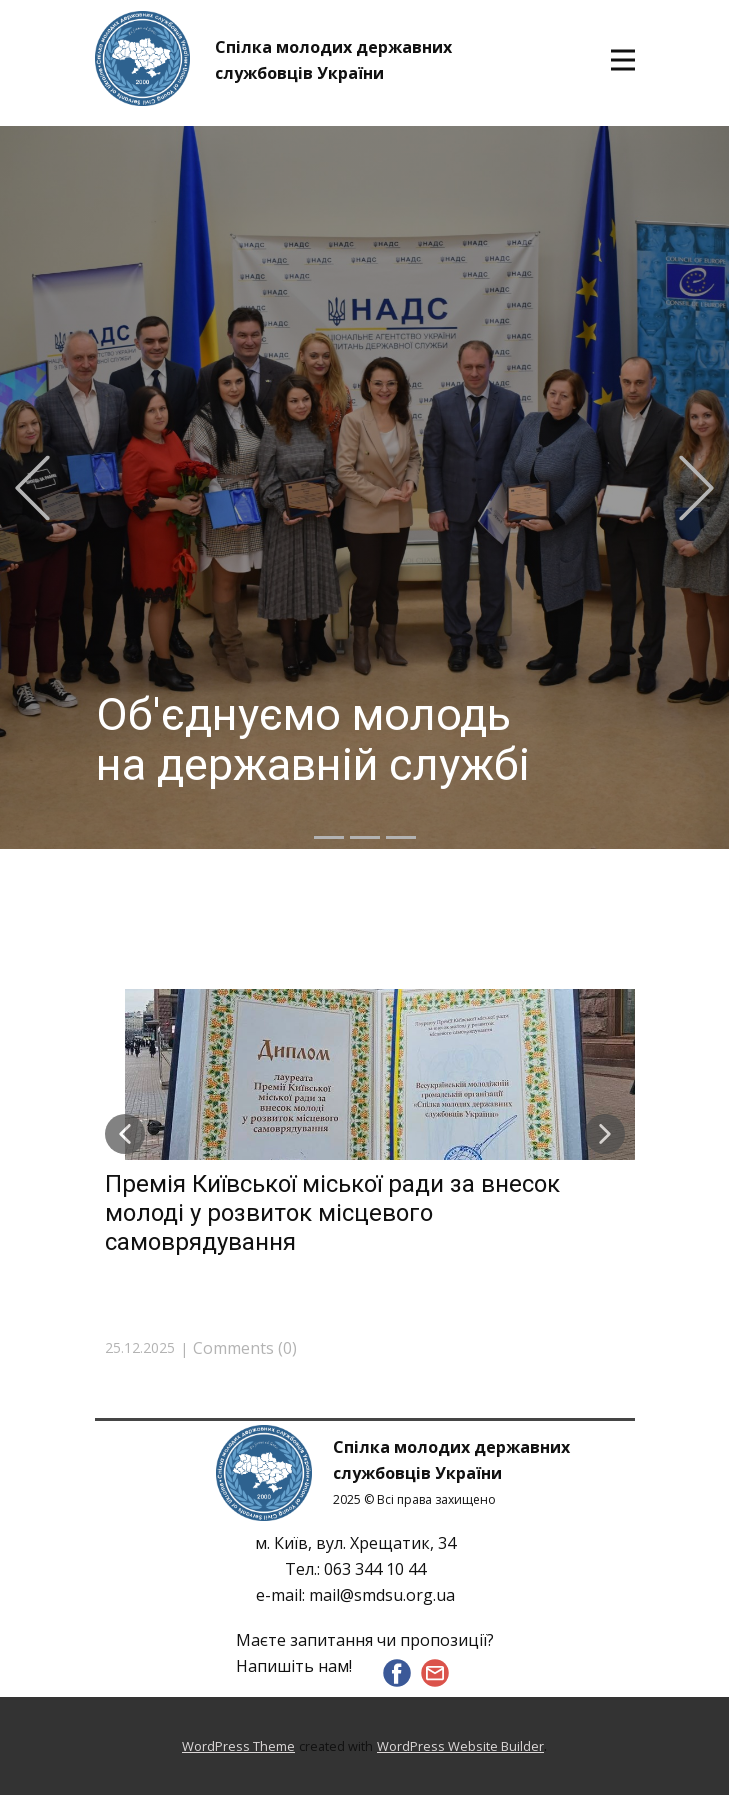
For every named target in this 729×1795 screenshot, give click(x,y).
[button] (32, 487)
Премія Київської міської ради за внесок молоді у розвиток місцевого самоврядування (332, 1213)
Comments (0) (245, 1348)
